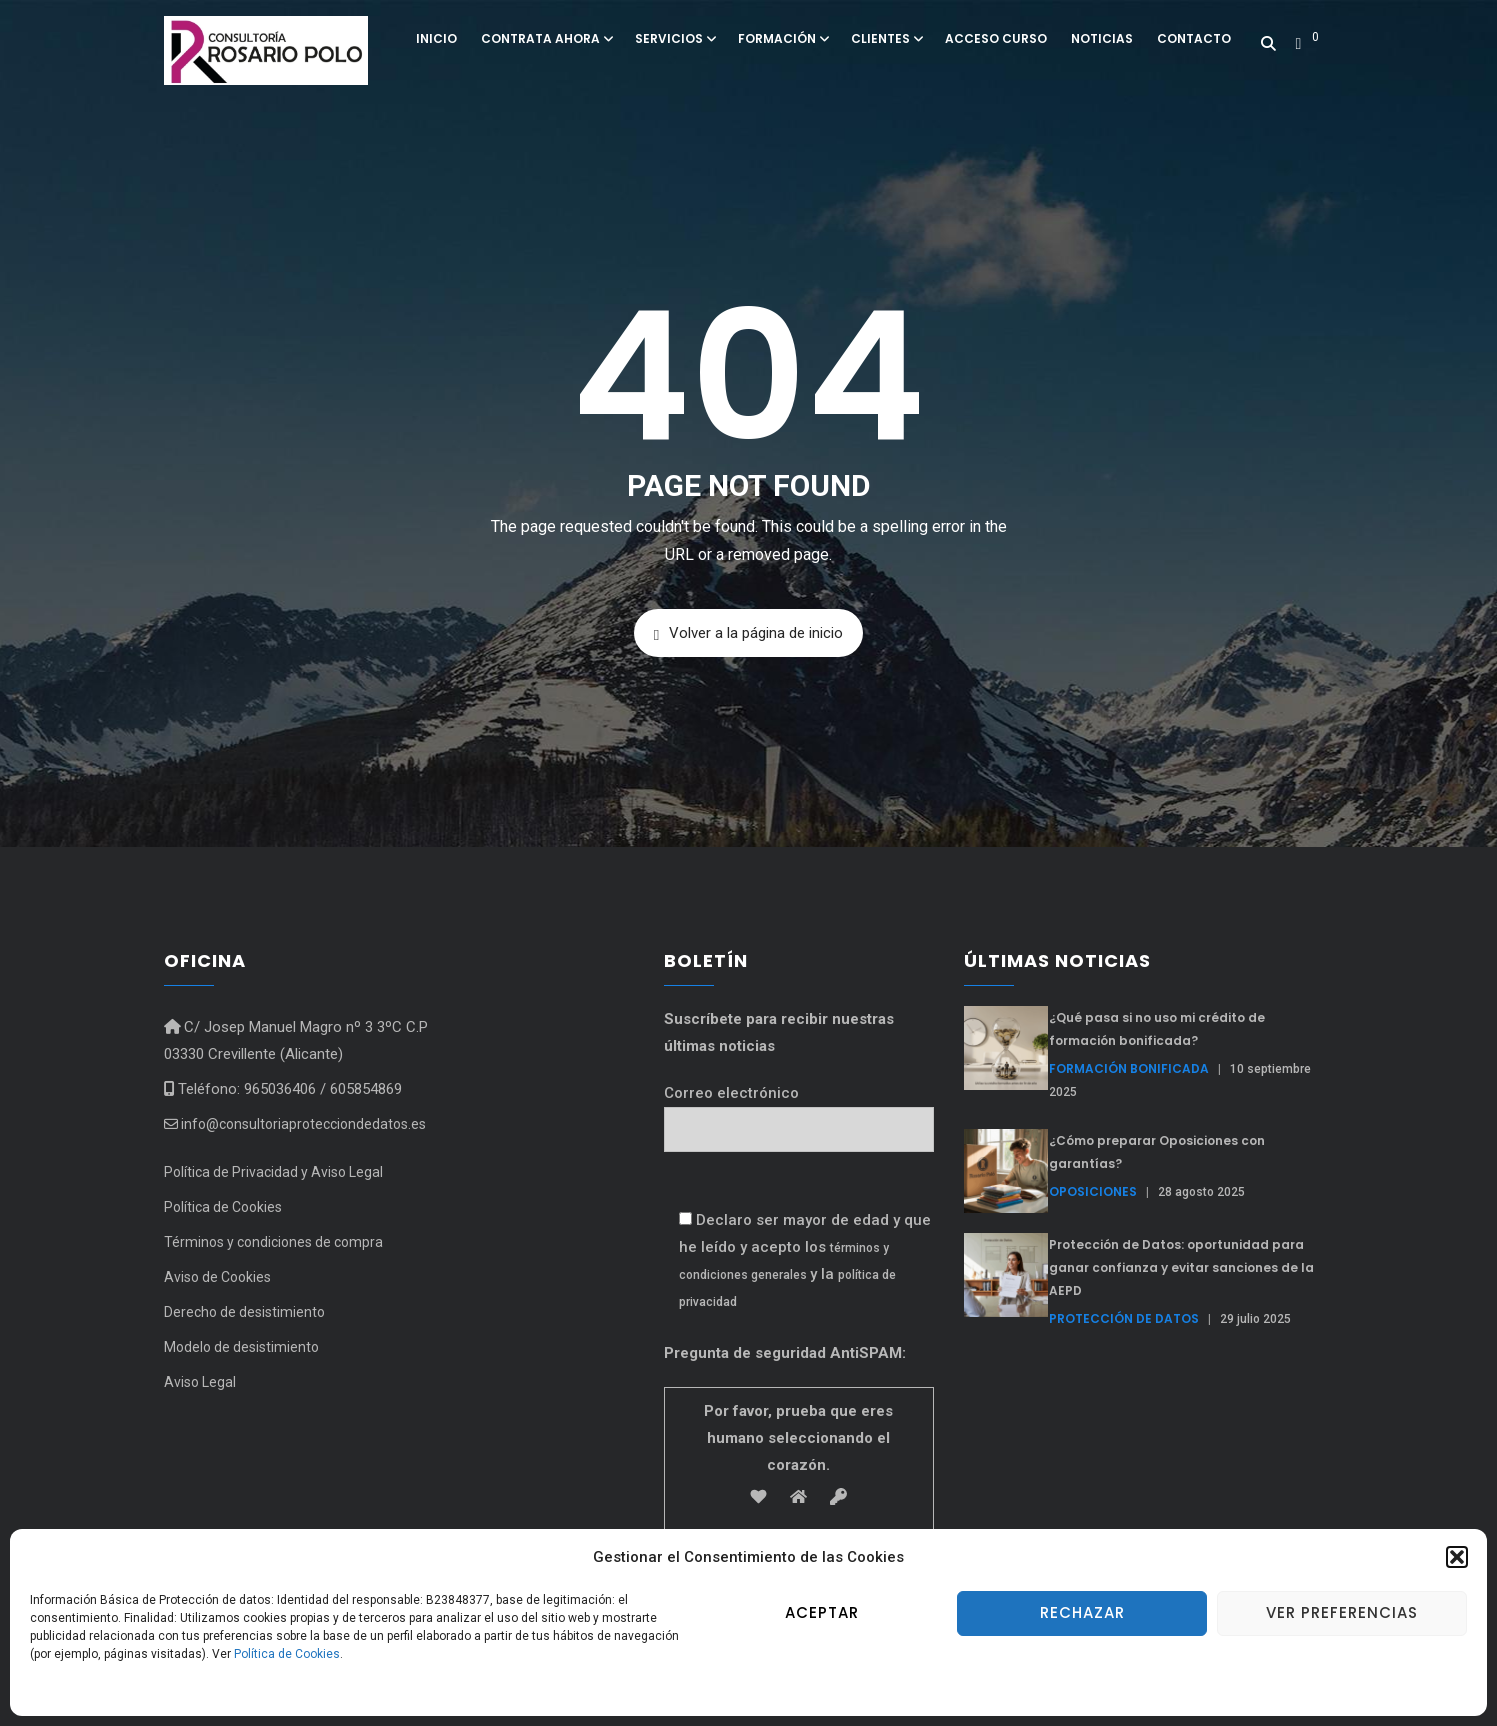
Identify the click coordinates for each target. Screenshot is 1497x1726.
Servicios (674, 38)
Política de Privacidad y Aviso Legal (273, 1172)
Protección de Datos (1124, 1318)
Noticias (1102, 38)
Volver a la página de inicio (748, 633)
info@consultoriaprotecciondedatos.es (295, 1124)
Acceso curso (996, 38)
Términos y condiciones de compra (273, 1242)
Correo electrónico (799, 1111)
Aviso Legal (200, 1382)
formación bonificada (1129, 1068)
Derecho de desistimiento (244, 1312)
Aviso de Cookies (217, 1277)
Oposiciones (1093, 1191)
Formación (782, 38)
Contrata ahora (546, 38)
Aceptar (822, 1612)
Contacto (1194, 38)
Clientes (886, 38)
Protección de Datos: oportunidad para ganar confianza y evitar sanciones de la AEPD (1181, 1267)
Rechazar (1082, 1612)
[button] (1457, 1557)
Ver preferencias (1342, 1612)
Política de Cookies (287, 1654)
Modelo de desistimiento (241, 1347)
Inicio (436, 38)
